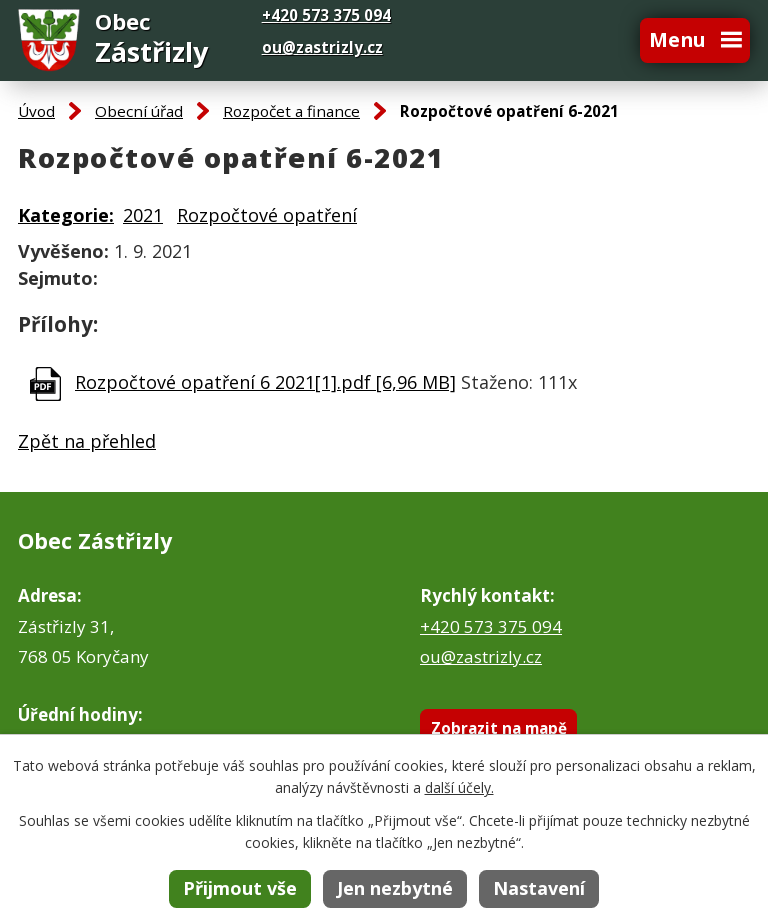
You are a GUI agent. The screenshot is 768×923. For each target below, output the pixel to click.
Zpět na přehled (87, 441)
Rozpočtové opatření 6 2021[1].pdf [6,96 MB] (265, 382)
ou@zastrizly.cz (322, 47)
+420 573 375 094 (491, 626)
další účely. (459, 787)
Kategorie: (66, 215)
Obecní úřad (139, 111)
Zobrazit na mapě (499, 728)
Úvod (36, 111)
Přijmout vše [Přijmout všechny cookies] (240, 888)
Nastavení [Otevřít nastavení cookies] (539, 888)
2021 (143, 215)
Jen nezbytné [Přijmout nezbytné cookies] (395, 888)
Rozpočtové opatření (267, 215)
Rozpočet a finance (291, 111)
